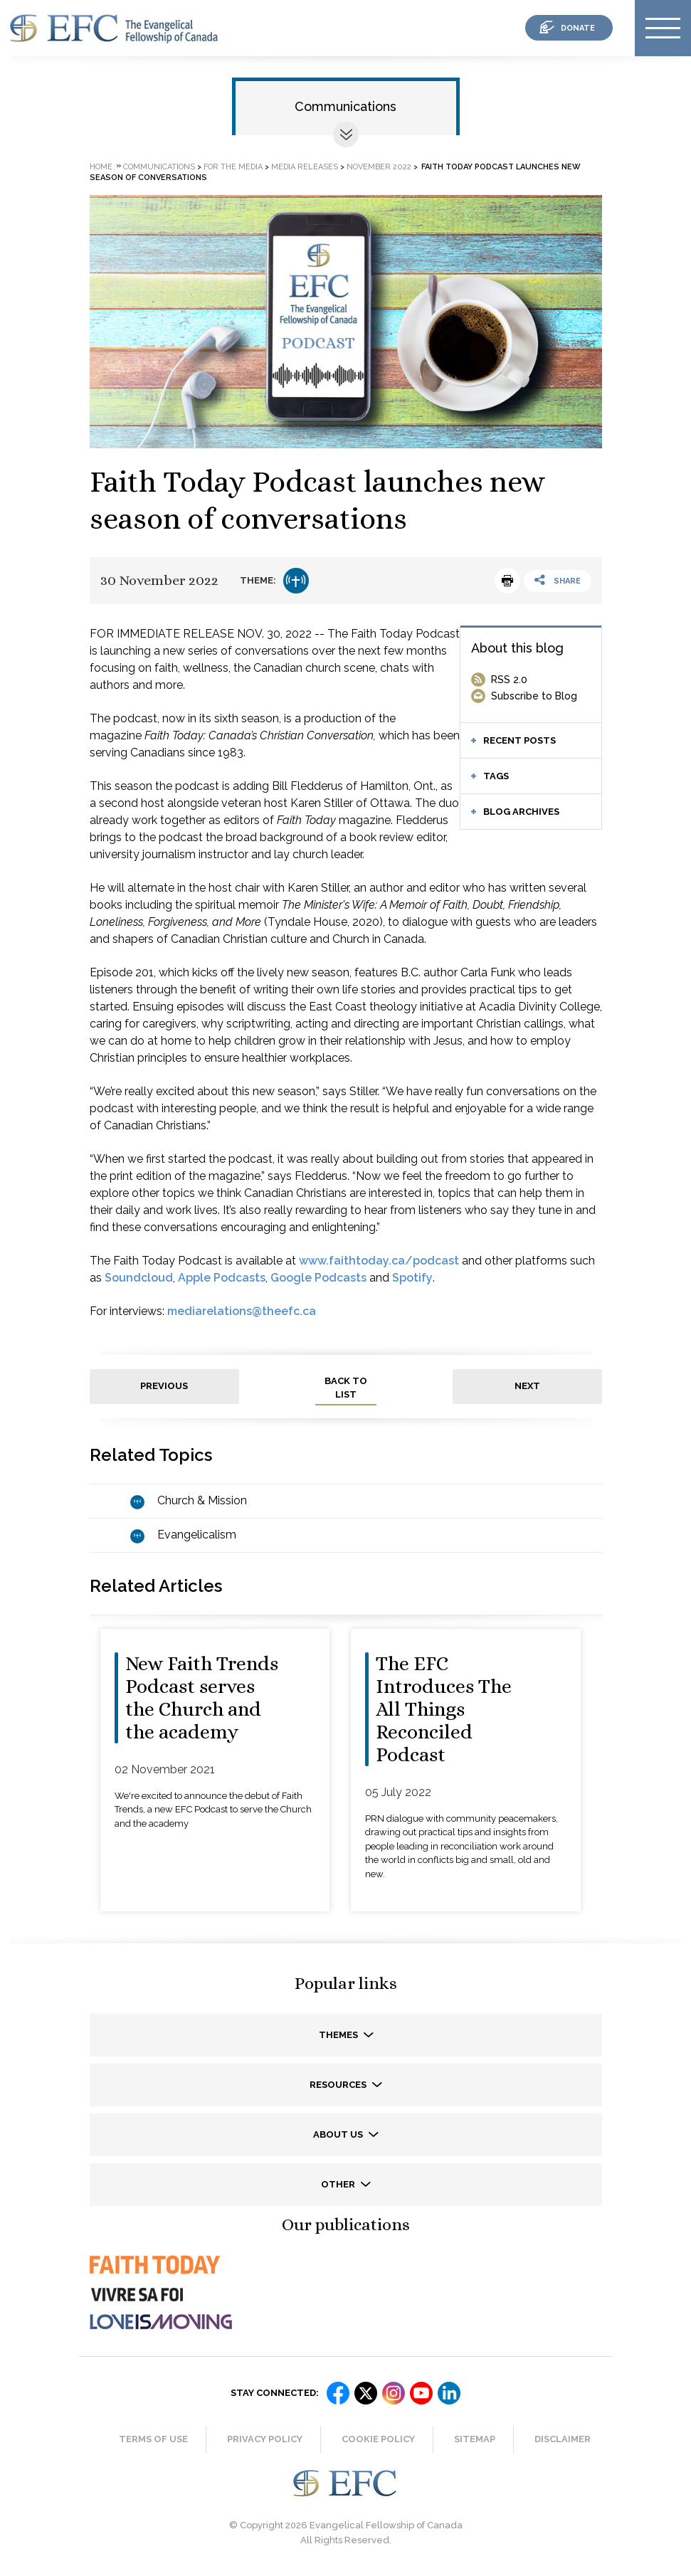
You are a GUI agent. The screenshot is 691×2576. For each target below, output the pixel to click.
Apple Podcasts (221, 1277)
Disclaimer (562, 2439)
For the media (233, 166)
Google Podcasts (318, 1277)
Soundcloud (139, 1277)
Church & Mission (202, 1500)
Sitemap (474, 2439)
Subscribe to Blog (534, 696)
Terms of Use (153, 2439)
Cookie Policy (378, 2439)
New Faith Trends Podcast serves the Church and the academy (201, 1697)
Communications (345, 106)
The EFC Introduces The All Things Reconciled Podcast (444, 1709)
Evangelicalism (196, 1534)
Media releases (304, 166)
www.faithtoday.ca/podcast (379, 1260)
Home (101, 166)
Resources (339, 2084)
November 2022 (379, 166)
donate (578, 28)
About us (339, 2134)
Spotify (412, 1277)
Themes (339, 2034)
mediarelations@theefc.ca (241, 1311)
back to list (346, 1388)
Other (339, 2184)
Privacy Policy (264, 2439)
